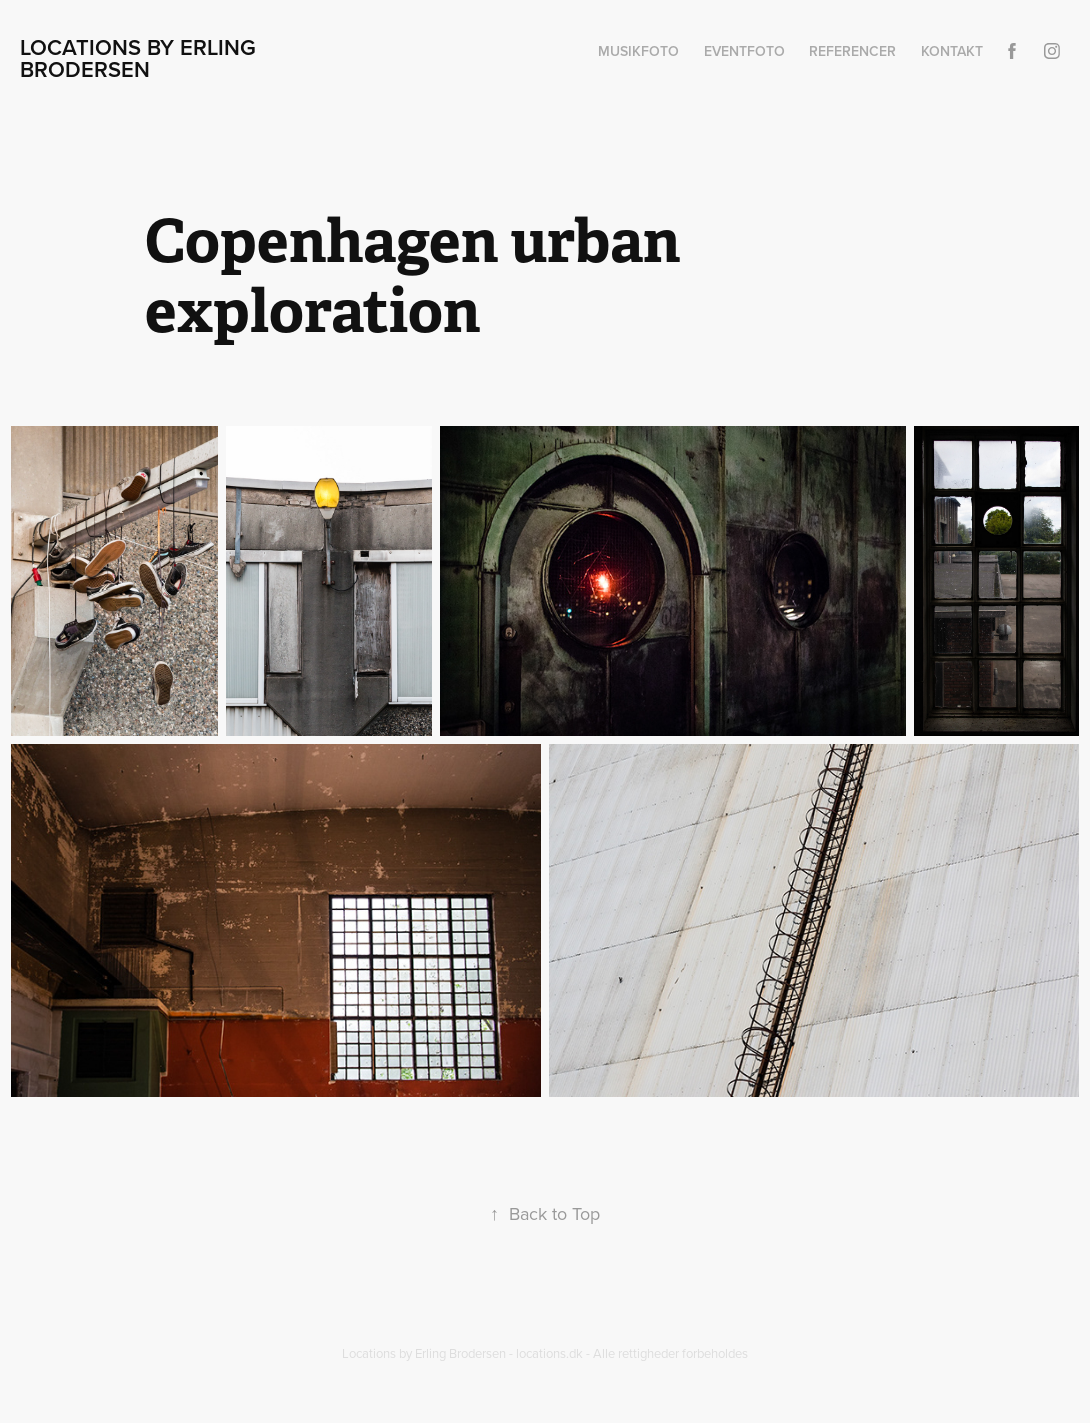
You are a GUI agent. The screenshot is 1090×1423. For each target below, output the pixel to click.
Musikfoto (638, 51)
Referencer (852, 51)
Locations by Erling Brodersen (141, 58)
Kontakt (952, 51)
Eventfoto (744, 51)
